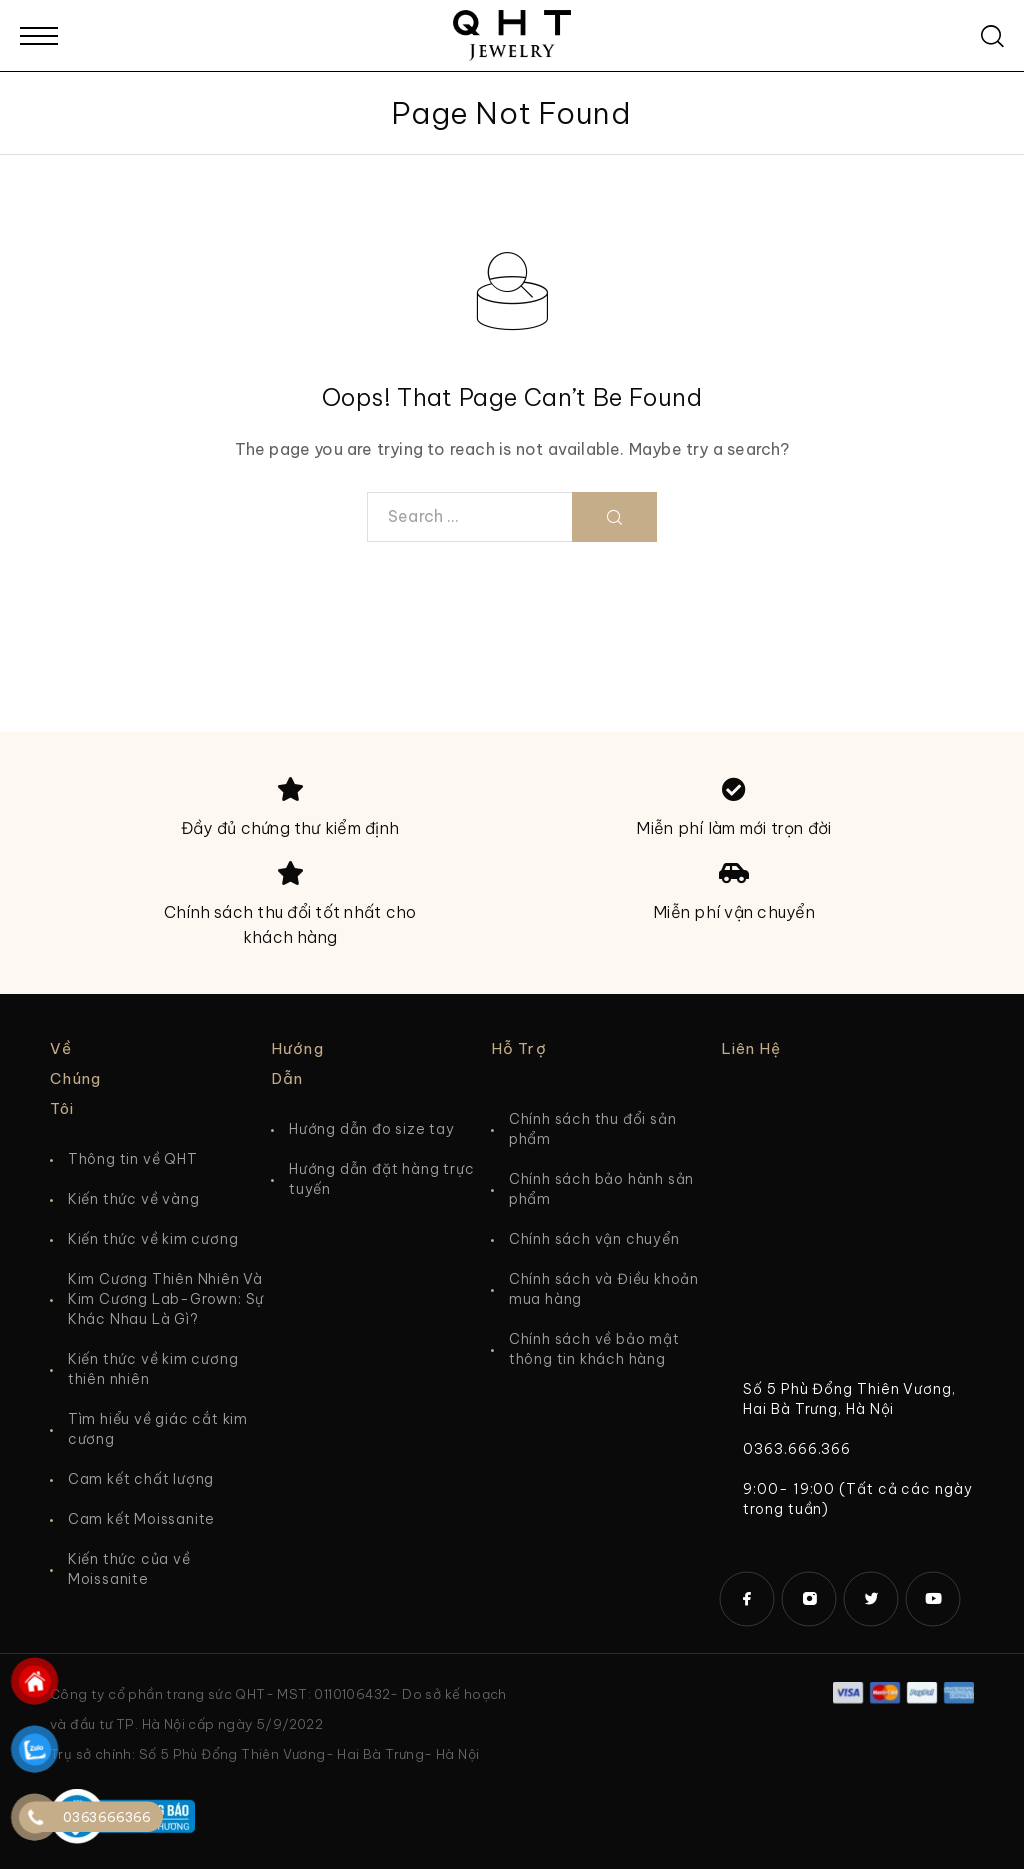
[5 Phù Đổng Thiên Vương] (847, 1234)
